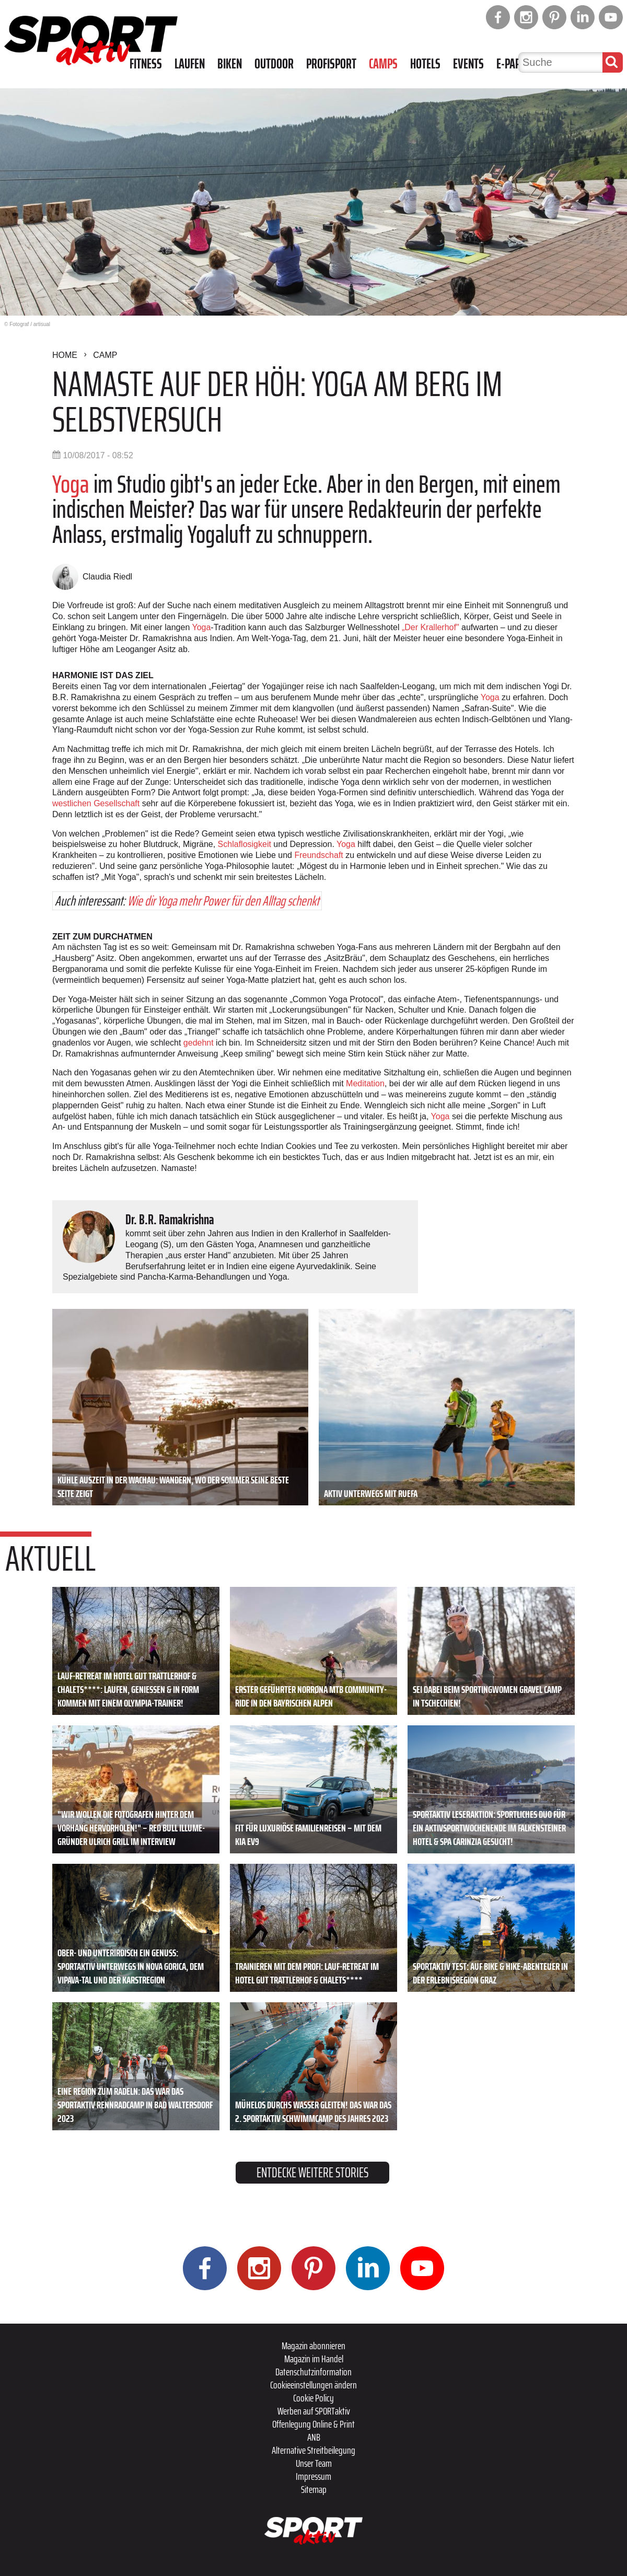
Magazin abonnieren (313, 2345)
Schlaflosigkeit (244, 844)
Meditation (365, 1083)
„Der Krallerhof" (430, 627)
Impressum (313, 2476)
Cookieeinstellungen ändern (313, 2384)
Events (468, 64)
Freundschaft (318, 855)
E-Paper (513, 64)
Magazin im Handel (313, 2358)
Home (64, 355)
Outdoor (274, 64)
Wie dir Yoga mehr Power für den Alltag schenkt (223, 900)
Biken (229, 64)
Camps (383, 64)
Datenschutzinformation (313, 2371)
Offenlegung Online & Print (313, 2424)
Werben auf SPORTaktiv (313, 2411)
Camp (105, 355)
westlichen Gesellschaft (96, 803)
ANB (313, 2437)
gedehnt (198, 1042)
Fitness (146, 64)
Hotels (425, 64)
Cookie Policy (313, 2397)
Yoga (70, 484)
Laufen (190, 64)
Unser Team (314, 2463)
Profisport (331, 64)
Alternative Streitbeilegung (313, 2450)
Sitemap (314, 2489)
